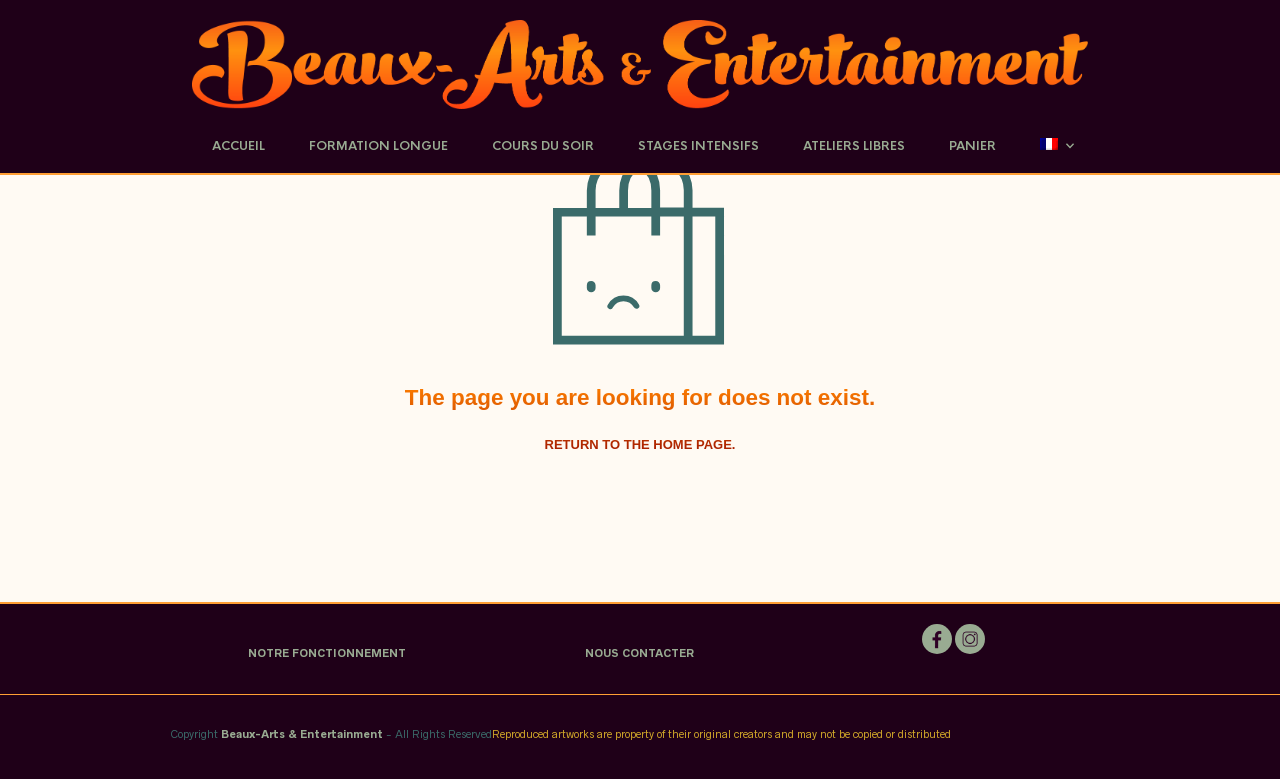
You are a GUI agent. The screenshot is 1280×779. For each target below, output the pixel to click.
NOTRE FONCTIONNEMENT (327, 653)
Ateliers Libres (854, 146)
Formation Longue (378, 146)
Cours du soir (543, 146)
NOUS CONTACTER (639, 653)
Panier (972, 146)
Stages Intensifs (698, 146)
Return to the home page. (640, 444)
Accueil (238, 146)
